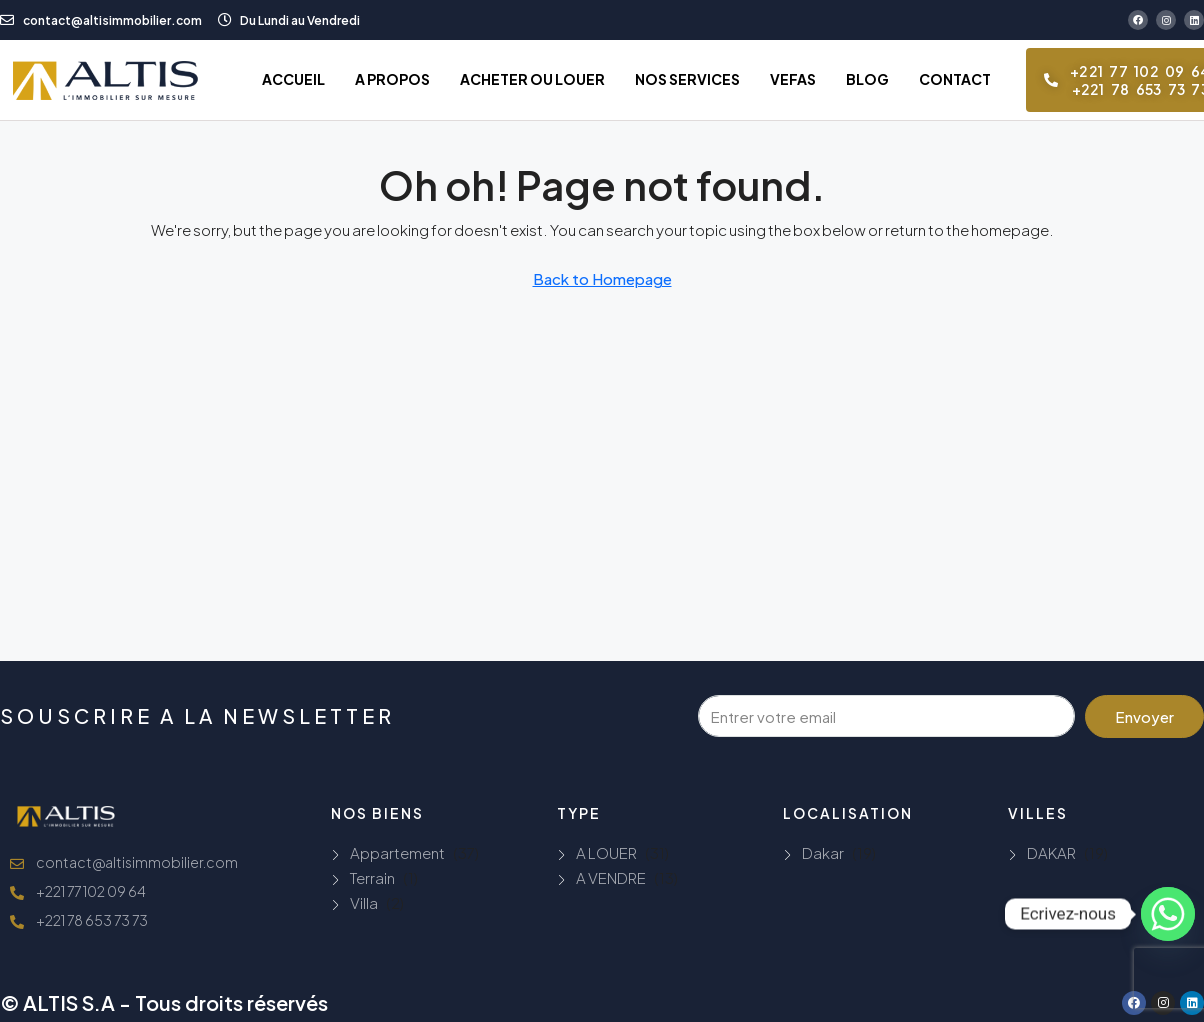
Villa (364, 902)
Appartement (397, 852)
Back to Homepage (602, 278)
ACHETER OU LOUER (532, 79)
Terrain (372, 877)
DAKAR (1051, 852)
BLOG (867, 79)
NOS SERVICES (687, 79)
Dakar (823, 852)
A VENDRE (611, 877)
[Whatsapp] (1168, 914)
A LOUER (606, 852)
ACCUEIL (293, 79)
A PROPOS (392, 79)
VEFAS (793, 79)
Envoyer (1144, 716)
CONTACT (955, 79)
